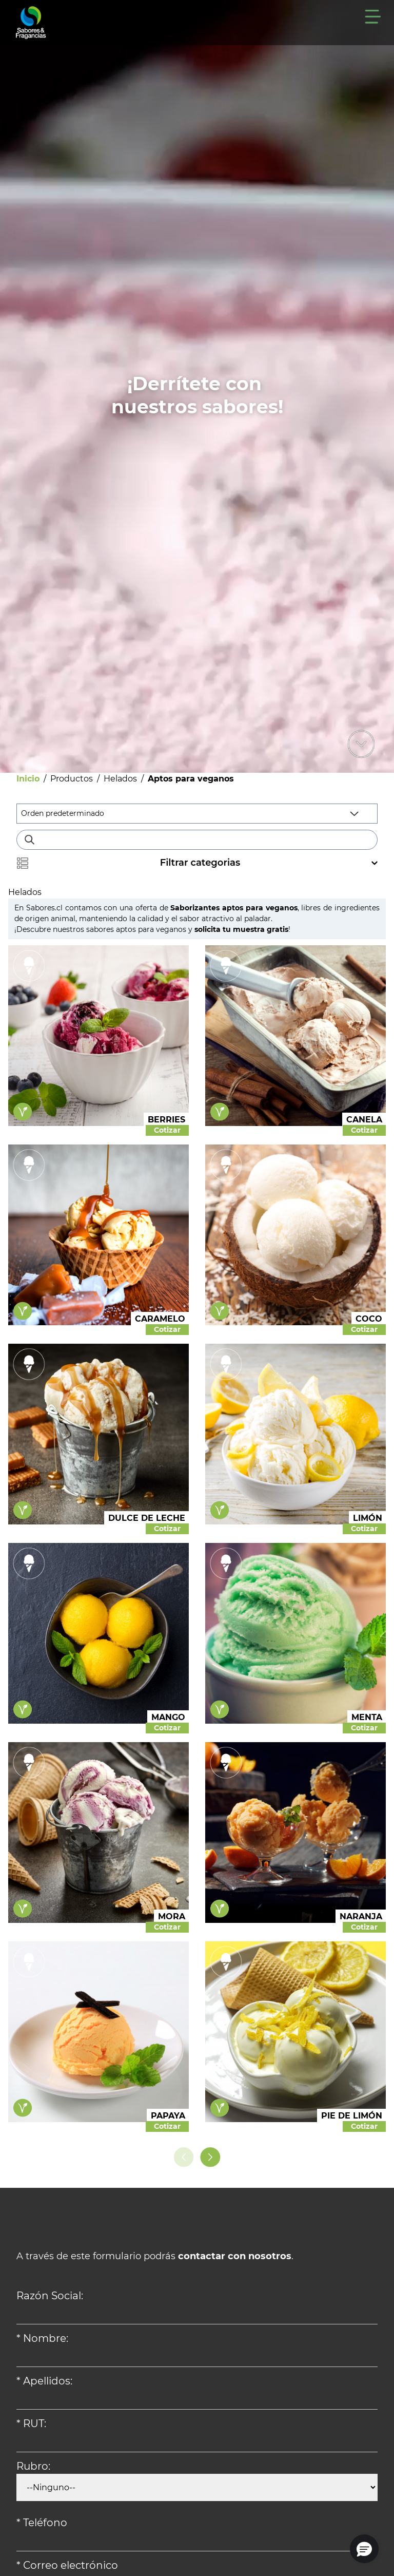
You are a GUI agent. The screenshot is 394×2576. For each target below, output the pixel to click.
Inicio (28, 779)
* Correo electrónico (67, 2565)
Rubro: (33, 2466)
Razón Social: (49, 2295)
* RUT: (31, 2423)
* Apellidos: (44, 2381)
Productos (71, 779)
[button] (364, 2548)
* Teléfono (41, 2522)
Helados (120, 779)
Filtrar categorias (197, 863)
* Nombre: (42, 2338)
